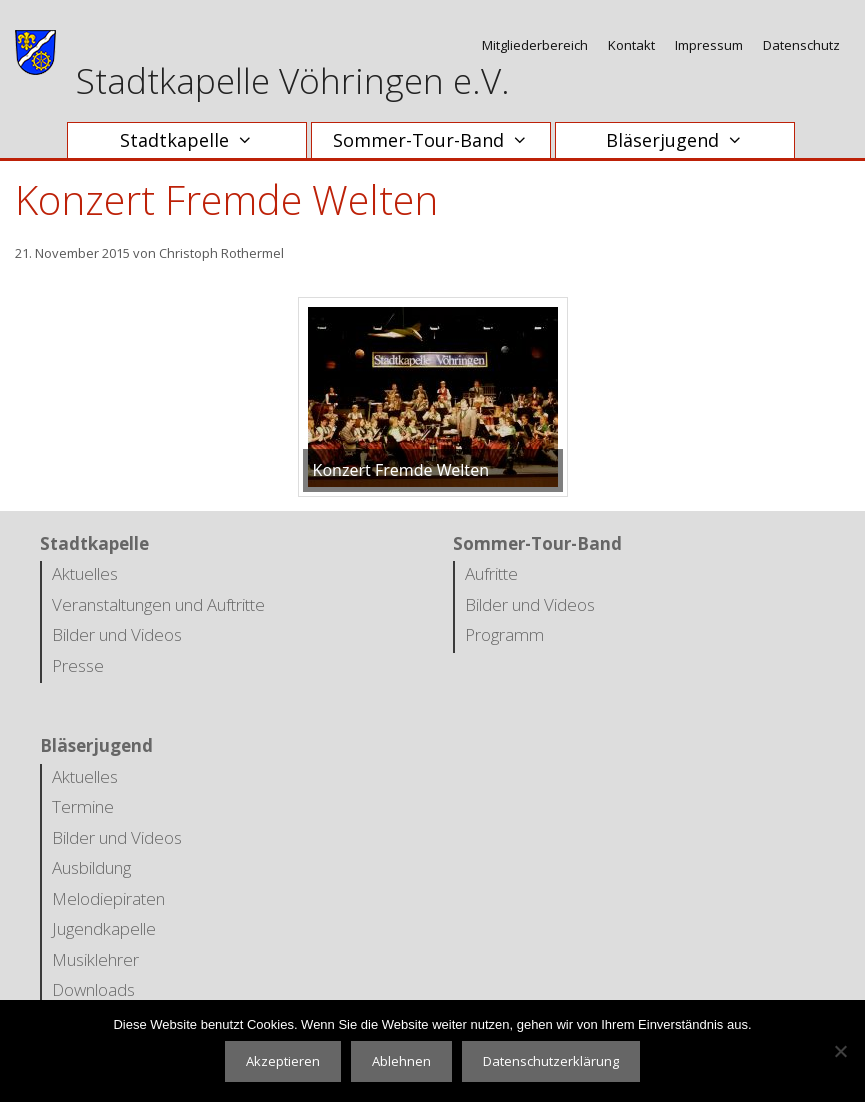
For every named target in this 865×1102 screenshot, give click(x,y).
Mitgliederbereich (535, 45)
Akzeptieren (283, 1061)
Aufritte (491, 573)
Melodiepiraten (108, 898)
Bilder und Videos (117, 634)
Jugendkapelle (104, 928)
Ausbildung (91, 867)
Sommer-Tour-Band (440, 140)
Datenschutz (801, 45)
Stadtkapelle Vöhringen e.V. (293, 80)
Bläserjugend (684, 140)
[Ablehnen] (840, 1051)
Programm (504, 634)
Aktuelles (85, 573)
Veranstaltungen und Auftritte (158, 604)
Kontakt (631, 45)
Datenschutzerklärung (551, 1061)
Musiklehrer (95, 959)
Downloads (93, 989)
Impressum (709, 45)
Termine (83, 806)
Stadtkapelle (196, 140)
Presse (78, 665)
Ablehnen (401, 1061)
